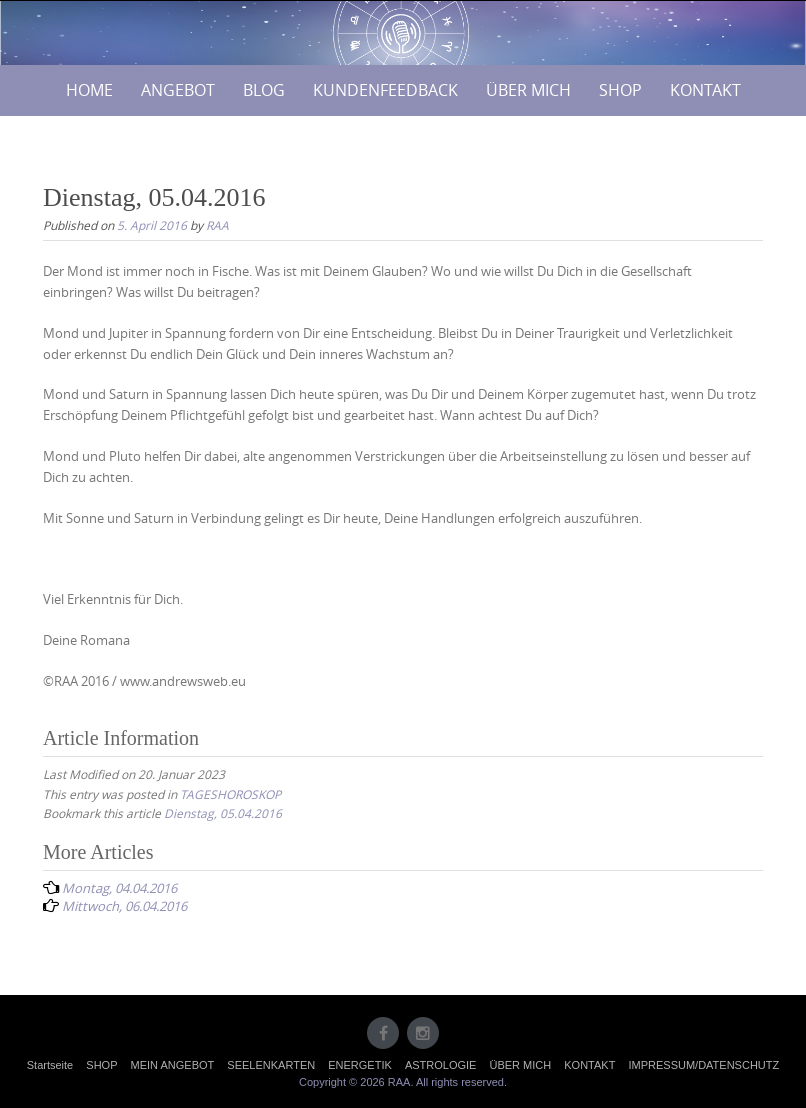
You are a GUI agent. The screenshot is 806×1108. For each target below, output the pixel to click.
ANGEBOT (178, 90)
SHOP (620, 90)
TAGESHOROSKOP (230, 794)
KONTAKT (705, 90)
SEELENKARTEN (271, 1065)
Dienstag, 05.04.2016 (223, 813)
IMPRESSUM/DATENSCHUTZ (703, 1065)
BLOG (264, 90)
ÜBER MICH (528, 90)
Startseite (50, 1065)
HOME (89, 90)
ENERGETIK (360, 1065)
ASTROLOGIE (441, 1065)
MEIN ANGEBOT (173, 1065)
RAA (217, 225)
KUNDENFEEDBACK (385, 90)
